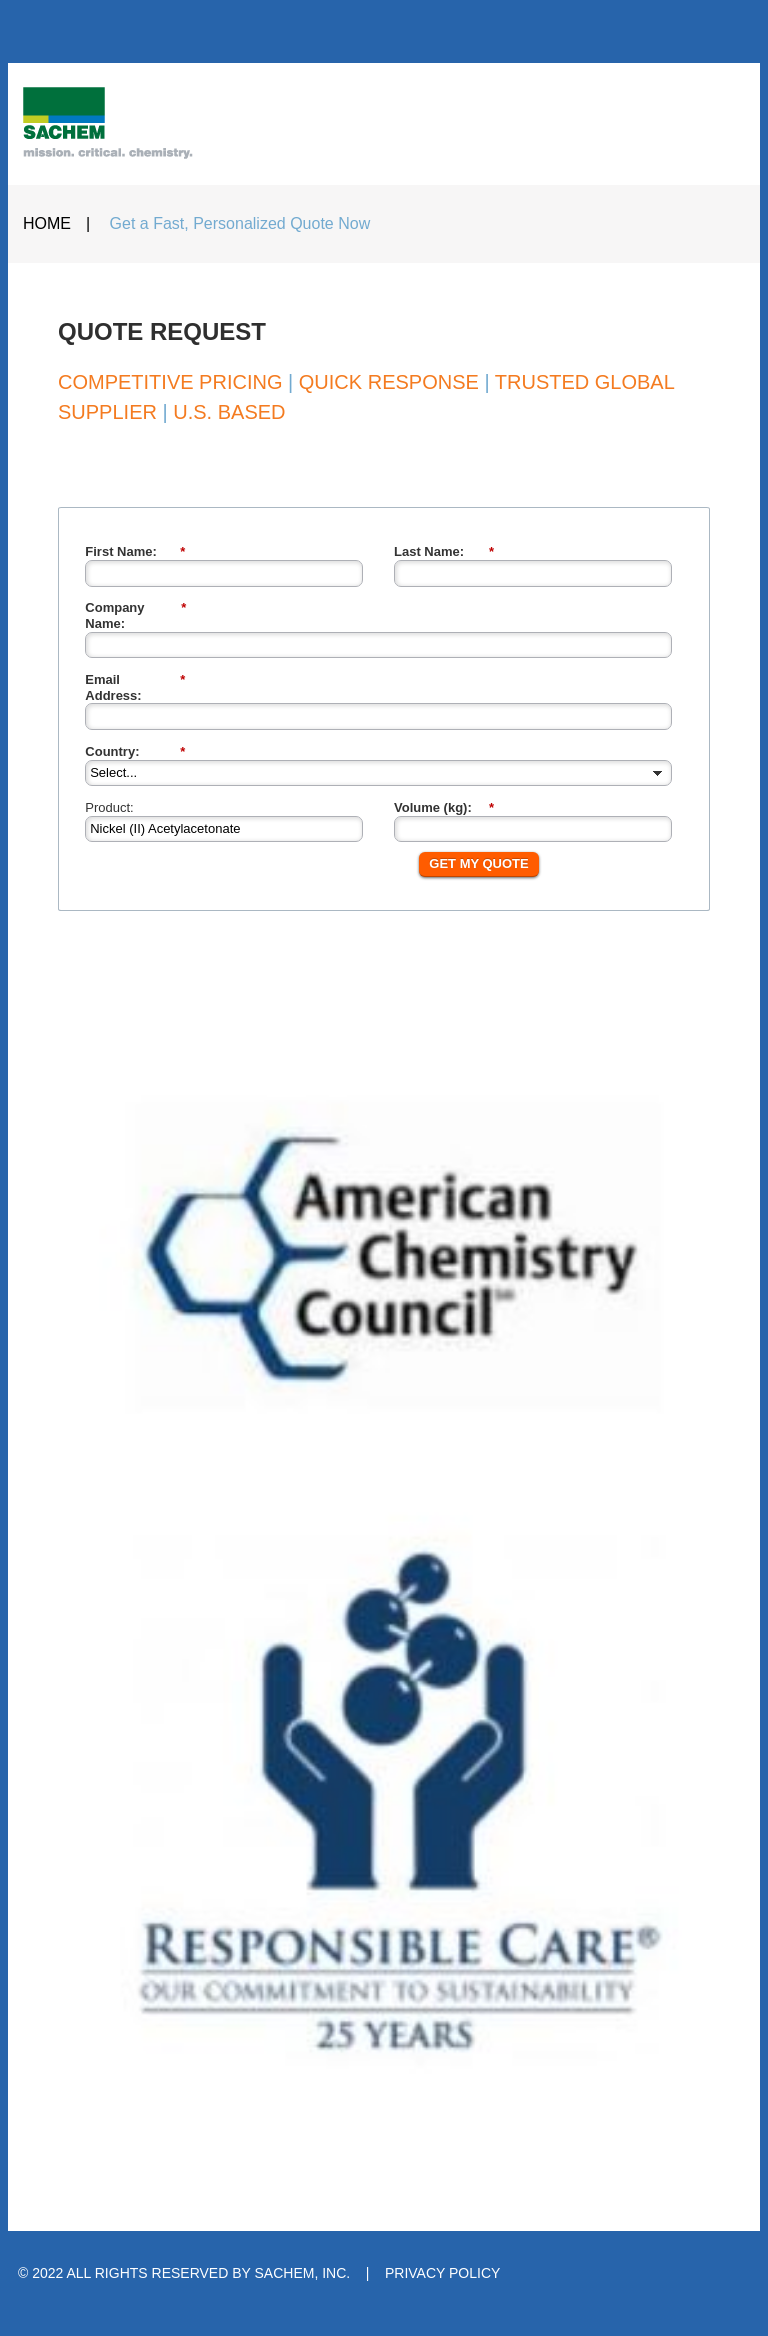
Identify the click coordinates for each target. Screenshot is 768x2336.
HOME (47, 223)
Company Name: (135, 615)
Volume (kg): (444, 808)
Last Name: (444, 552)
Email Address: (135, 687)
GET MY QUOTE (478, 863)
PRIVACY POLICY (442, 2273)
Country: (135, 752)
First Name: (135, 552)
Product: (109, 807)
